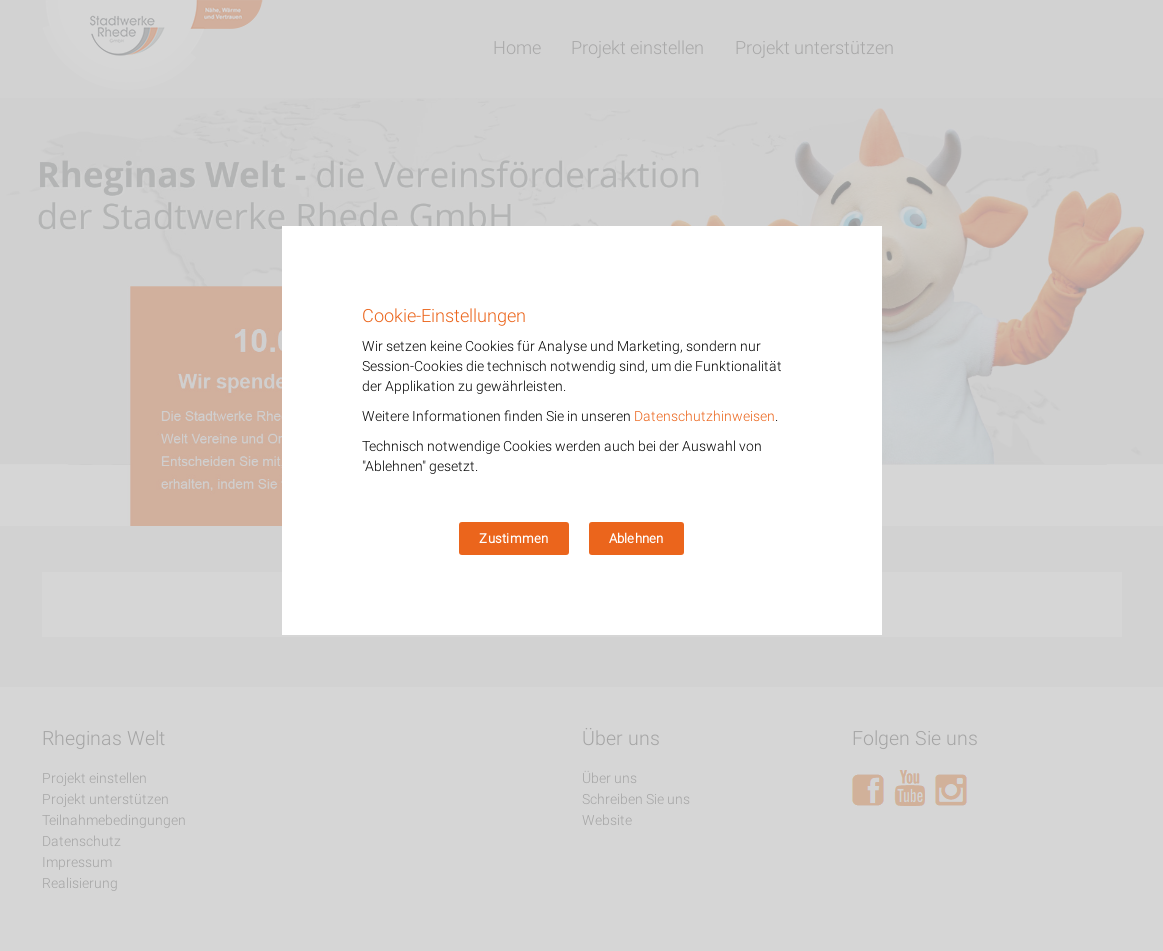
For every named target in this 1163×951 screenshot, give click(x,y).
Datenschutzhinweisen (704, 416)
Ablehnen (636, 538)
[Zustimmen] (857, 430)
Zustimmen (513, 538)
